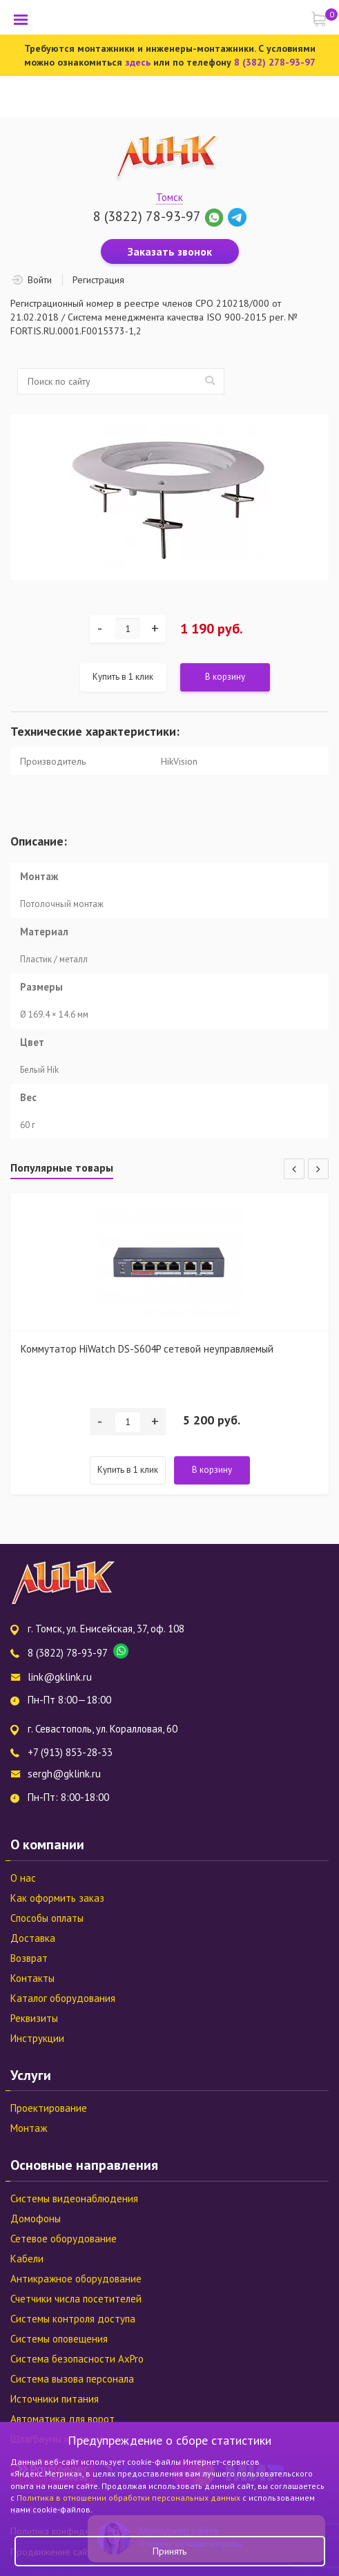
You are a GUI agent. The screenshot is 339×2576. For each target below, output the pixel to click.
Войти (40, 280)
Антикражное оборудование (76, 2278)
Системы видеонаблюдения (74, 2198)
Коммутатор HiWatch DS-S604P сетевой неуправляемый (147, 1348)
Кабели (26, 2258)
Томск (169, 197)
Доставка (32, 1938)
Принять (169, 2551)
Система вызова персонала (72, 2378)
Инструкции (37, 2038)
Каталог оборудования (62, 1998)
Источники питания (54, 2398)
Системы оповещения (59, 2338)
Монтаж (28, 2128)
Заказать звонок (170, 251)
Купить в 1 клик (123, 677)
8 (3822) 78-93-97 (146, 216)
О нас (23, 1878)
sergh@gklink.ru (64, 1773)
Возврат (29, 1958)
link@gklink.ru (60, 1676)
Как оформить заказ (57, 1898)
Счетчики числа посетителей (76, 2298)
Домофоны (35, 2218)
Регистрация (98, 280)
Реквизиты (34, 2018)
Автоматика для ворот (62, 2418)
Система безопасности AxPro (77, 2358)
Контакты (32, 1978)
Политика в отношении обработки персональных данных (129, 2497)
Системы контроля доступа (72, 2318)
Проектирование (48, 2108)
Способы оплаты (47, 1918)
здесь (138, 62)
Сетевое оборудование (63, 2238)
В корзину (225, 677)
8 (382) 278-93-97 (275, 62)
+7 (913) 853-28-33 (70, 1752)
